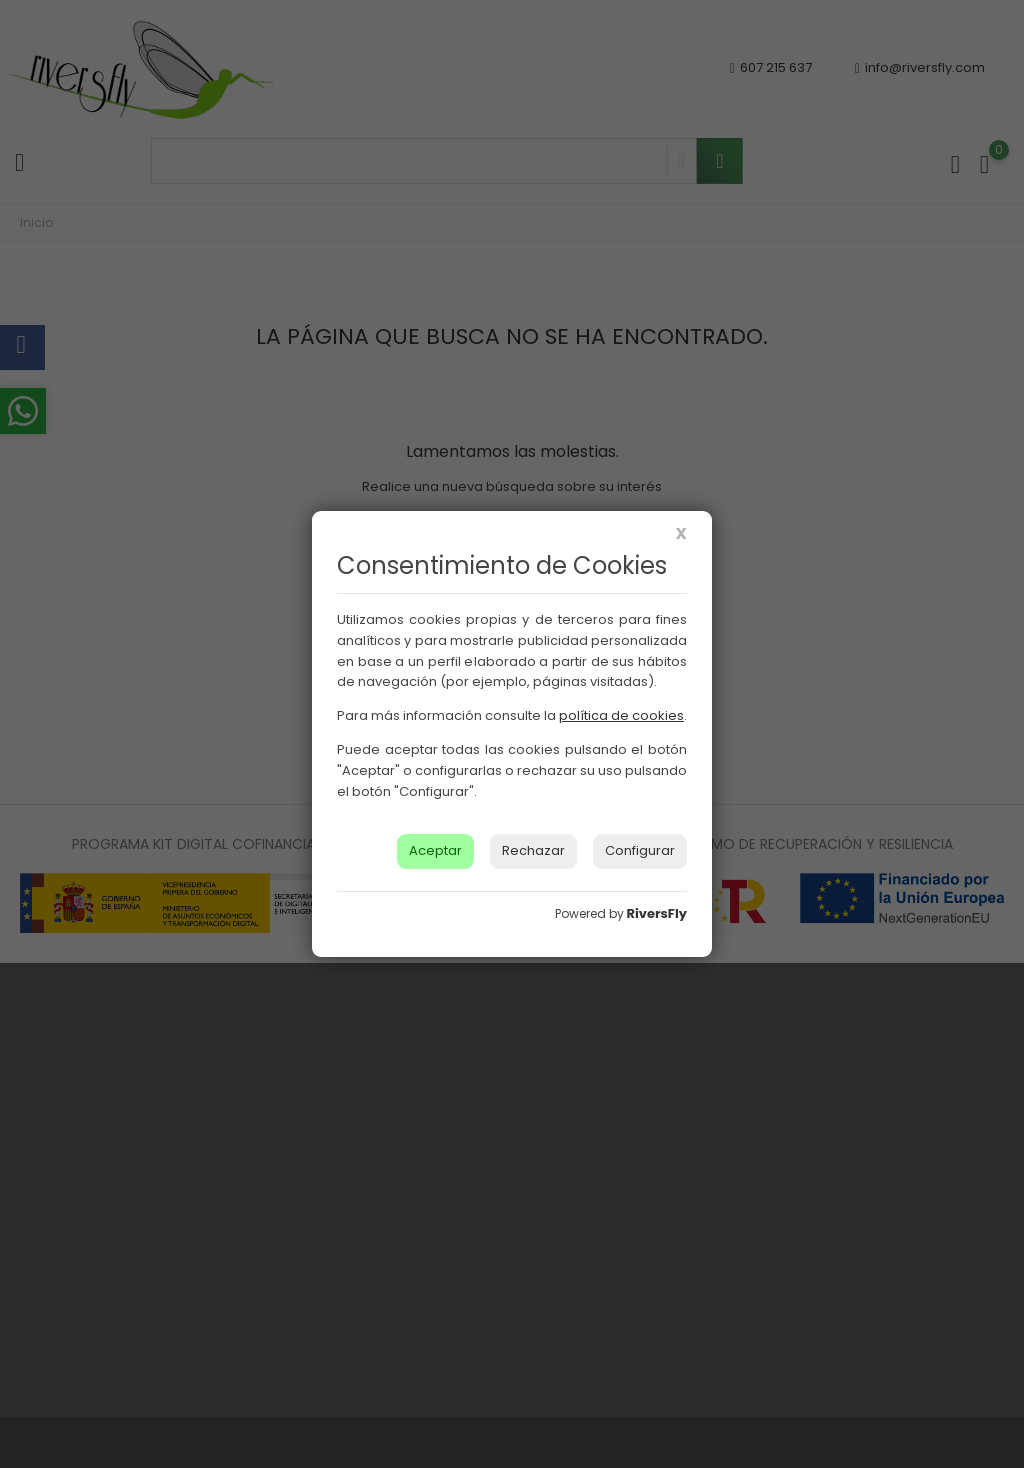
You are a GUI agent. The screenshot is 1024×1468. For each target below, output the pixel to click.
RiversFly (657, 913)
